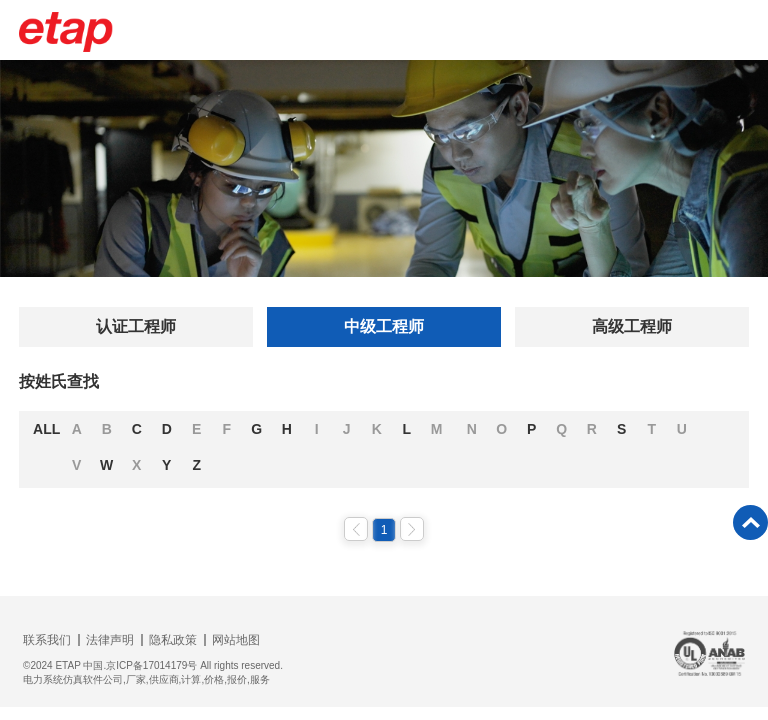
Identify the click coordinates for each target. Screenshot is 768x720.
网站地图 (236, 640)
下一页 (412, 529)
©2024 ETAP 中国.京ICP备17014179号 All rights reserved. (153, 665)
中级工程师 (384, 326)
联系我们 (47, 640)
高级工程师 (632, 326)
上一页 (356, 529)
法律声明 (110, 640)
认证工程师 (136, 326)
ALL (46, 429)
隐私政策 (173, 640)
